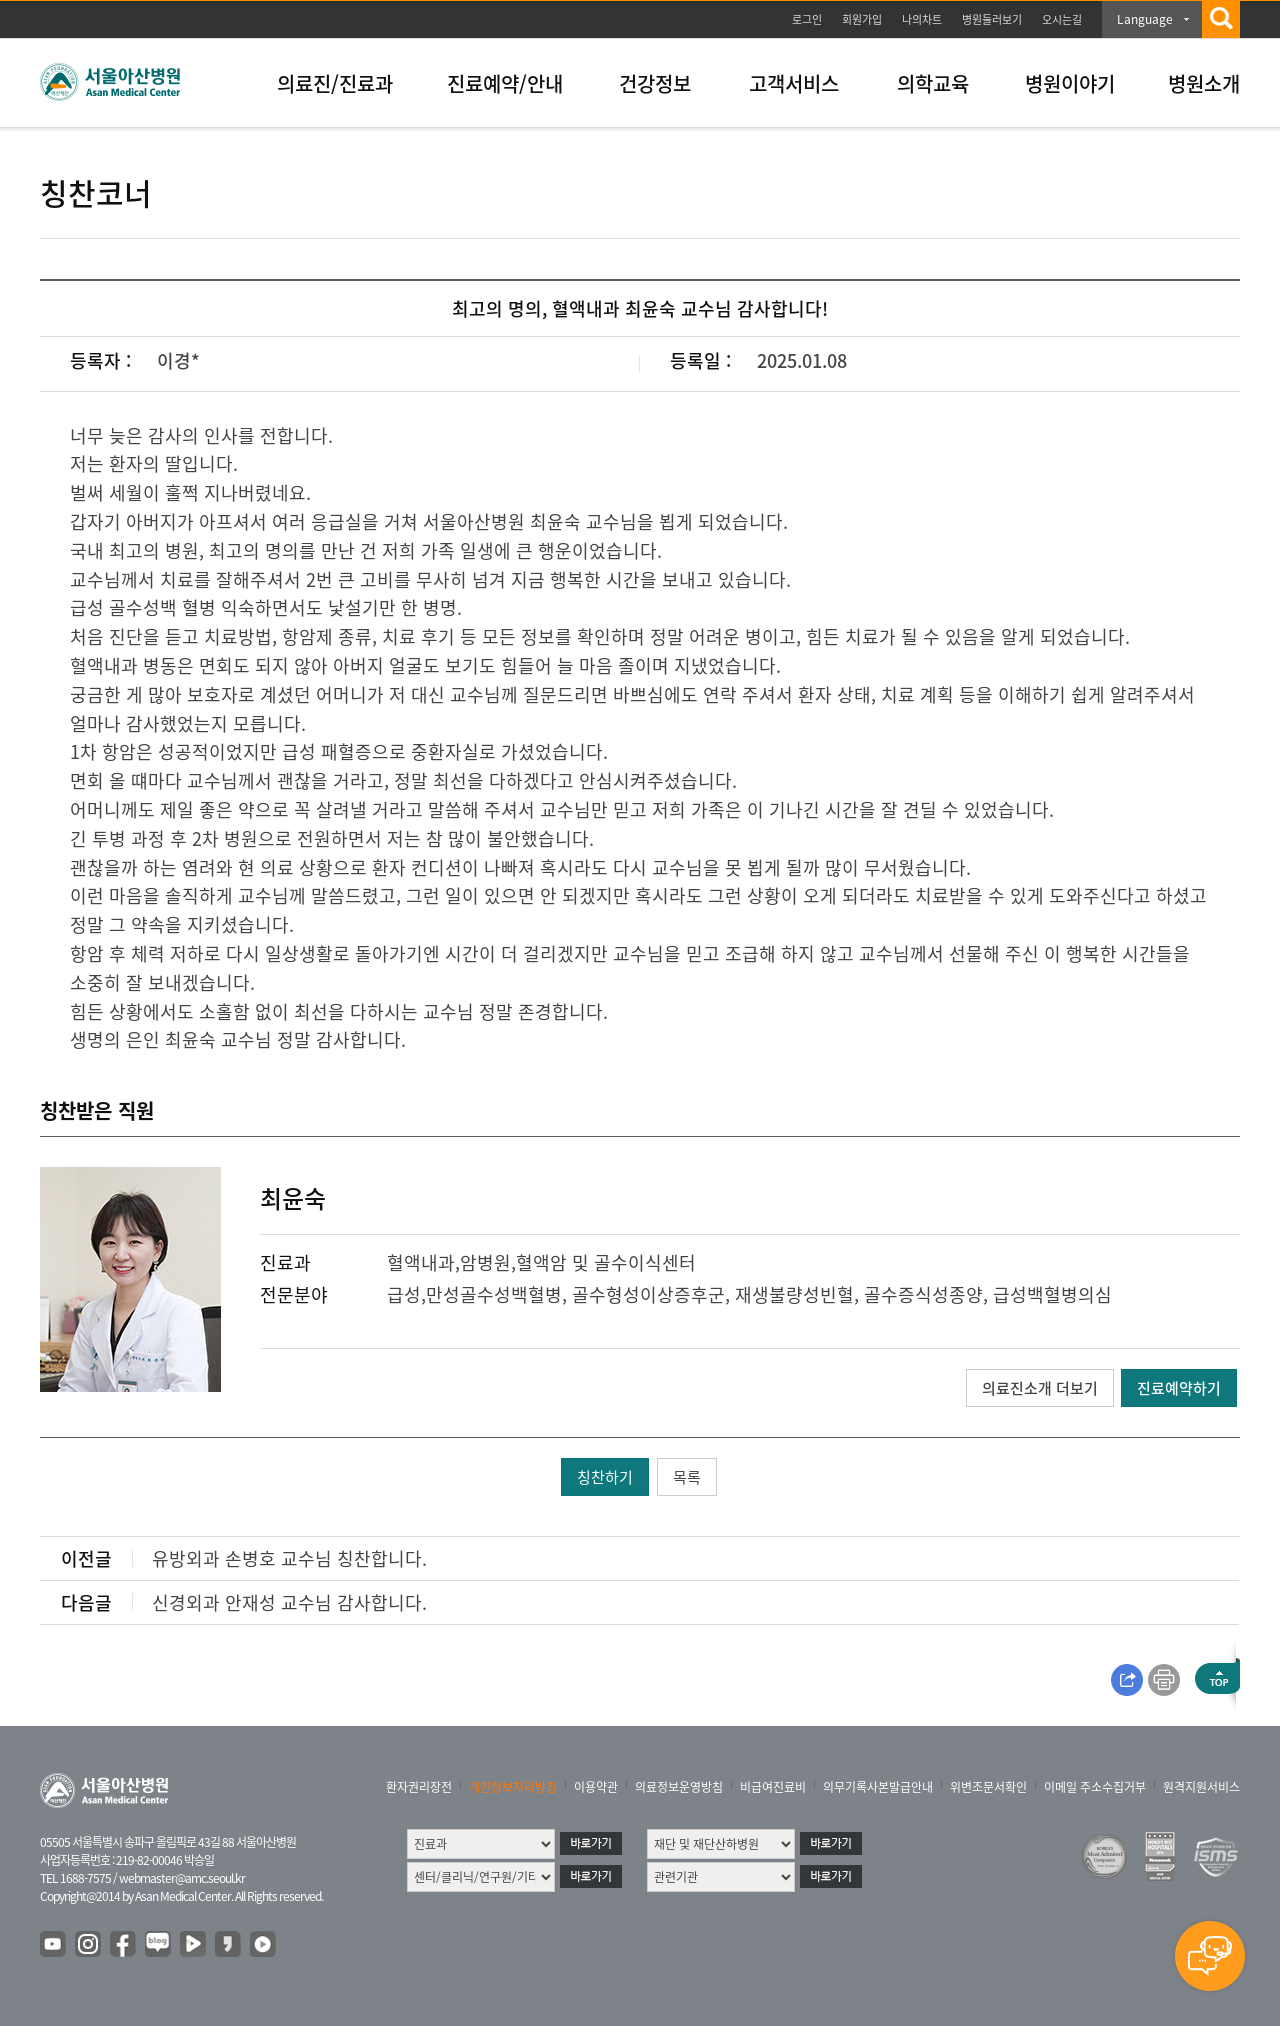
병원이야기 (1070, 83)
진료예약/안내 (505, 83)
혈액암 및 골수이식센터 (606, 1262)
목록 (687, 1477)
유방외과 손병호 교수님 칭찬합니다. (289, 1558)
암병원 (485, 1262)
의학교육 (933, 83)
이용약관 (596, 1787)
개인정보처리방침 (513, 1787)
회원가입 (862, 19)
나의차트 (922, 19)
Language (1145, 19)
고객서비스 (794, 83)
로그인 (807, 19)
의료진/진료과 (335, 83)
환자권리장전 (419, 1787)
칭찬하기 (605, 1477)
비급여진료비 (773, 1787)
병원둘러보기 (992, 19)
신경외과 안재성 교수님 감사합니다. (289, 1602)
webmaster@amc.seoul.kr (182, 1878)
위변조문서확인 (988, 1787)
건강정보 (655, 83)
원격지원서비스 (1201, 1787)
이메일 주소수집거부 (1095, 1787)
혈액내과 (421, 1262)
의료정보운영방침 (679, 1787)
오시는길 (1062, 19)
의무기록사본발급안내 (878, 1787)
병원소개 (1204, 83)
